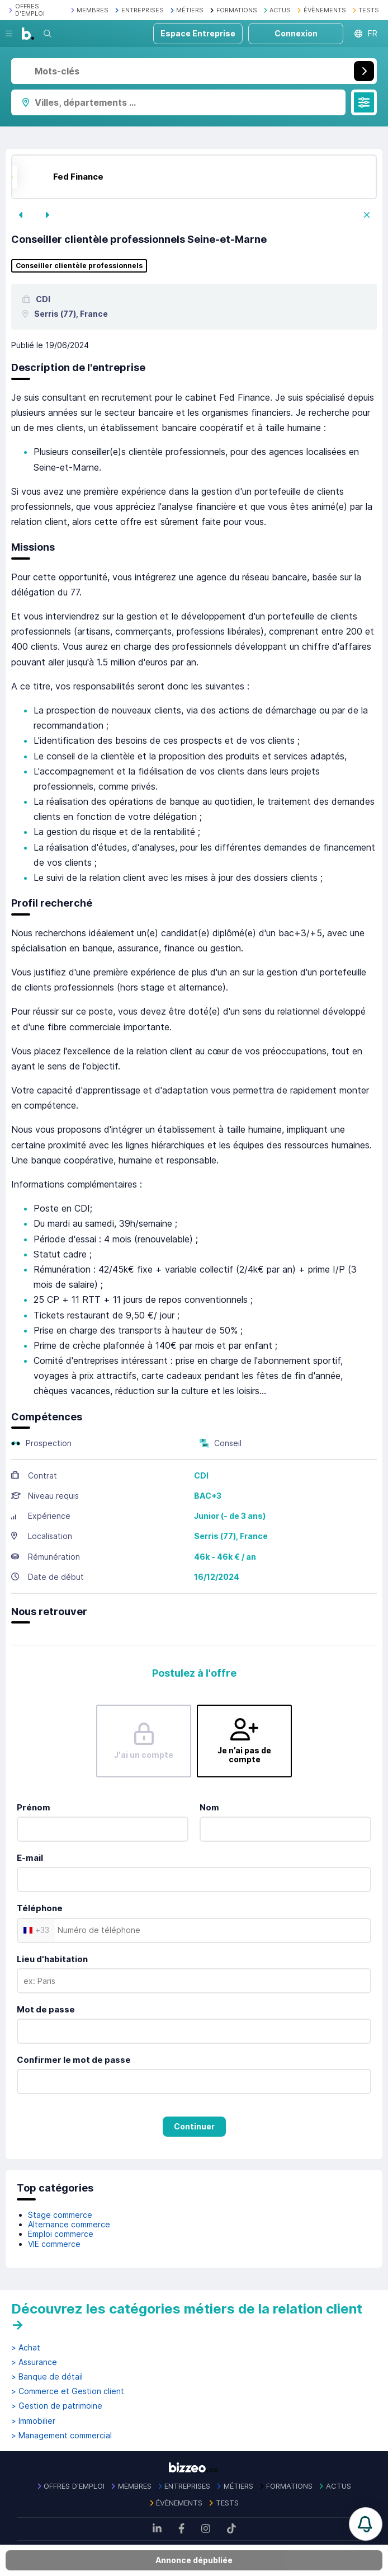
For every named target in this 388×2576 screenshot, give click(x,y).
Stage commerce (60, 2215)
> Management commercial (61, 2435)
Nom (209, 1807)
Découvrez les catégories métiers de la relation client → (186, 2317)
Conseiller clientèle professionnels (79, 265)
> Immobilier (33, 2421)
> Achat (25, 2347)
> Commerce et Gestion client (67, 2391)
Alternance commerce (69, 2224)
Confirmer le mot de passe (74, 2059)
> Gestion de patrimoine (56, 2405)
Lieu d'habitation (52, 1959)
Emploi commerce (60, 2234)
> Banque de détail (47, 2376)
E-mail (30, 1857)
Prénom (33, 1807)
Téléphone (40, 1908)
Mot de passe (46, 2009)
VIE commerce (54, 2244)
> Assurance (34, 2362)
